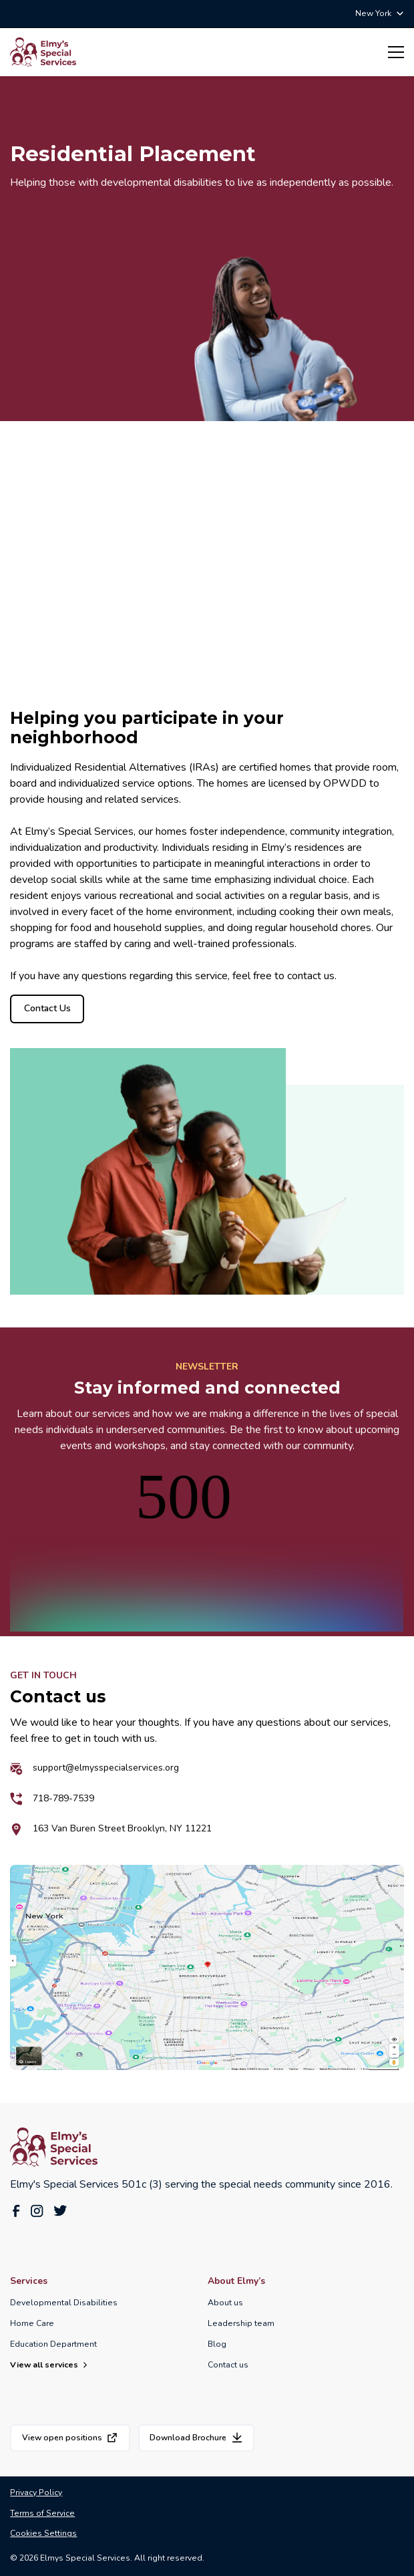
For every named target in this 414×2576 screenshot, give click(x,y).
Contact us (228, 2364)
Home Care (32, 2323)
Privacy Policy (36, 2492)
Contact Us (48, 1008)
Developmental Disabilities (64, 2302)
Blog (217, 2344)
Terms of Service (42, 2513)
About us (225, 2302)
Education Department (53, 2344)
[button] (379, 13)
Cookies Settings (43, 2533)
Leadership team (241, 2323)
